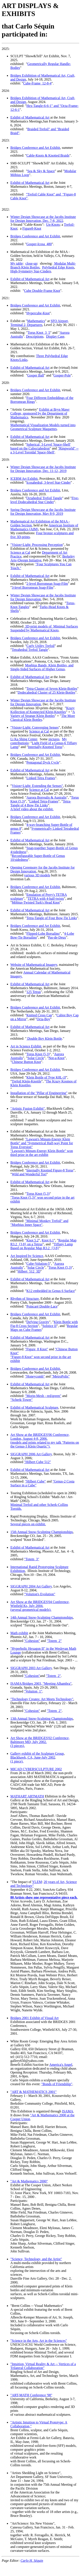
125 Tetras (34, 992)
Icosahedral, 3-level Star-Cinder (49, 482)
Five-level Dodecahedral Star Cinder (44, 500)
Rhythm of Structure (24, 1298)
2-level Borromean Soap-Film (47, 583)
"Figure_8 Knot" (36, 1349)
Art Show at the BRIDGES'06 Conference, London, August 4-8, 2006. (40, 1436)
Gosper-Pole (62, 375)
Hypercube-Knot (38, 313)
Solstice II (49, 1326)
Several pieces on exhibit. (28, 1524)
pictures (53, 739)
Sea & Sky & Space (41, 171)
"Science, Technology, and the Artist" (36, 2259)
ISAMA (67, 2111)
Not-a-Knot (57, 1058)
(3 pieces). (17, 1746)
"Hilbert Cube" (35, 1481)
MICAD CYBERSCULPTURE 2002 (36, 1769)
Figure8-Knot (31, 228)
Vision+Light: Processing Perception (37, 545)
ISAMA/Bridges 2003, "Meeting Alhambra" (40, 1683)
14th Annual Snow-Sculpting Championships (41, 1617)
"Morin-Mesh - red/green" (43, 1396)
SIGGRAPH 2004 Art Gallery (31, 1586)
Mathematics (36, 321)
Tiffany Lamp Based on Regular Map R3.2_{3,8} (41, 1246)
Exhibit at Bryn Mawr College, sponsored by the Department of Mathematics (40, 413)
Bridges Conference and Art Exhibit (35, 147)
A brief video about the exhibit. (32, 809)
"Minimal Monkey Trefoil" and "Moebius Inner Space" (39, 1223)
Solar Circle (35, 1058)
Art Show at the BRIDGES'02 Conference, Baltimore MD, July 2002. (40, 1740)
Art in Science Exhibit (25, 1046)
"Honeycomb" (35, 1376)
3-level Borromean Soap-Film (32, 587)
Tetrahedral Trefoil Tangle (30, 650)
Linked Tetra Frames (41, 778)
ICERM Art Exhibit (24, 478)
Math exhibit (19, 1633)
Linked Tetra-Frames (43, 801)
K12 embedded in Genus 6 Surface (51, 1291)
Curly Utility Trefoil (41, 646)
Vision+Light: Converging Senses (35, 727)
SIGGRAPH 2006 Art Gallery (31, 1454)
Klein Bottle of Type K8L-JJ (46, 1077)
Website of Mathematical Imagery (33, 964)
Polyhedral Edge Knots (58, 267)
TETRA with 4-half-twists (46, 898)
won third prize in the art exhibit (41, 1153)
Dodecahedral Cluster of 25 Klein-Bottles (46, 692)
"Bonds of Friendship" (56, 2084)
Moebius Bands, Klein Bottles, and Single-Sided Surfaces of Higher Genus (41, 667)
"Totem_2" (54, 1641)
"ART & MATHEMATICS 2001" (33, 2092)
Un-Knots (53, 224)
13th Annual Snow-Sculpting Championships (41, 1718)
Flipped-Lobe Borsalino (43, 933)
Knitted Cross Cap (39, 1015)
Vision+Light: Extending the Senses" (37, 786)
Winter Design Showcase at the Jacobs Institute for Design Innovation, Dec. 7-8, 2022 (43, 218)
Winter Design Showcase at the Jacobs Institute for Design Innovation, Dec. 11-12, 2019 (43, 469)
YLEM (37, 1882)
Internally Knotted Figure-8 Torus (50, 1170)
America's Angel (60, 2064)
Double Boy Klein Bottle (44, 1038)
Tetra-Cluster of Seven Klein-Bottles (52, 688)
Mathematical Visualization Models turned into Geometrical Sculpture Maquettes (43, 427)
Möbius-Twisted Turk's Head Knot (36, 902)
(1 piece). (16, 1761)
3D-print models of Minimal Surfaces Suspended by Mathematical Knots (44, 628)
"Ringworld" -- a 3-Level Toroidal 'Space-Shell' (44, 450)
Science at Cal (20, 552)
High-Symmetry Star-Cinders (30, 271)
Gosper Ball (35, 375)
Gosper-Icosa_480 (39, 244)
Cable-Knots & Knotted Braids (48, 155)
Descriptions (34, 336)
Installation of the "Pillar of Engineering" (38, 1093)
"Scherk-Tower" (21, 1400)
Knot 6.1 (48, 1240)
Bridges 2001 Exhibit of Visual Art (34, 2018)
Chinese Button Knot (26, 1062)
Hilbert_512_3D (29, 1271)
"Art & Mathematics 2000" (29, 2181)
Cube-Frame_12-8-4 (37, 83)
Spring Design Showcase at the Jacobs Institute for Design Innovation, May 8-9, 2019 (43, 511)
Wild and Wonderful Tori (29, 1174)
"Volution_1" (33, 1691)
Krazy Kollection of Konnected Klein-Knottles (42, 710)
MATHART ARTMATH (27, 1796)
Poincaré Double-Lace (42, 1306)
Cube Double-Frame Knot (42, 290)
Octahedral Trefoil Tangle (44, 498)
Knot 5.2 (33, 1240)
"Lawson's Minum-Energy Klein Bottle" (38, 1151)
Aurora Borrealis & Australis (47, 797)
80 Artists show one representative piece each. (44, 1897)
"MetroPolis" (60, 1376)
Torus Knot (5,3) (38, 1054)
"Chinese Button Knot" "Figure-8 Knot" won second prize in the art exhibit (44, 1355)
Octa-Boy (43, 1019)
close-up (31, 263)
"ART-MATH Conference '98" (31, 2395)
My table (16, 263)
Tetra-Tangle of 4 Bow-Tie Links (40, 803)
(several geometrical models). (30, 1609)
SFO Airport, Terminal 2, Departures (39, 323)
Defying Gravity (38, 1322)
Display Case (55, 336)
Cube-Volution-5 (38, 1263)
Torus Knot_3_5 (39, 332)
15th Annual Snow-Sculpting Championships (41, 1532)
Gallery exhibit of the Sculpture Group (37, 1753)
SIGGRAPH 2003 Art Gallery (31, 1668)
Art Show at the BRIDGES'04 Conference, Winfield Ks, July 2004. (40, 1604)
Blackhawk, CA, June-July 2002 (32, 1757)
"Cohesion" (32, 1641)
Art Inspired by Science (26, 1256)
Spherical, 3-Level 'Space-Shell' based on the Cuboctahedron (40, 446)
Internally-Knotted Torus (45, 747)
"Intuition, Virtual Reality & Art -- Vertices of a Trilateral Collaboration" (43, 2366)
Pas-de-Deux (57, 937)
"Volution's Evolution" (39, 1594)
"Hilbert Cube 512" (37, 1462)
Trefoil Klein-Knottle (26, 1081)
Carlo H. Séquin (32, 2560)
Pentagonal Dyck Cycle (43, 762)
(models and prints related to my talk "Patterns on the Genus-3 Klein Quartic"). (44, 1444)
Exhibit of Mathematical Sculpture (34, 1407)
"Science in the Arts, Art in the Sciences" (38, 2340)
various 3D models (37, 875)
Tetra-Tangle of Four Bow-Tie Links (52, 918)
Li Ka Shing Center (23, 739)
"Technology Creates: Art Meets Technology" (41, 1699)
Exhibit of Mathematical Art (29, 117)
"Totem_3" (31, 1559)
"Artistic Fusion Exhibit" (27, 1108)
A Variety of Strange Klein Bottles (42, 714)
